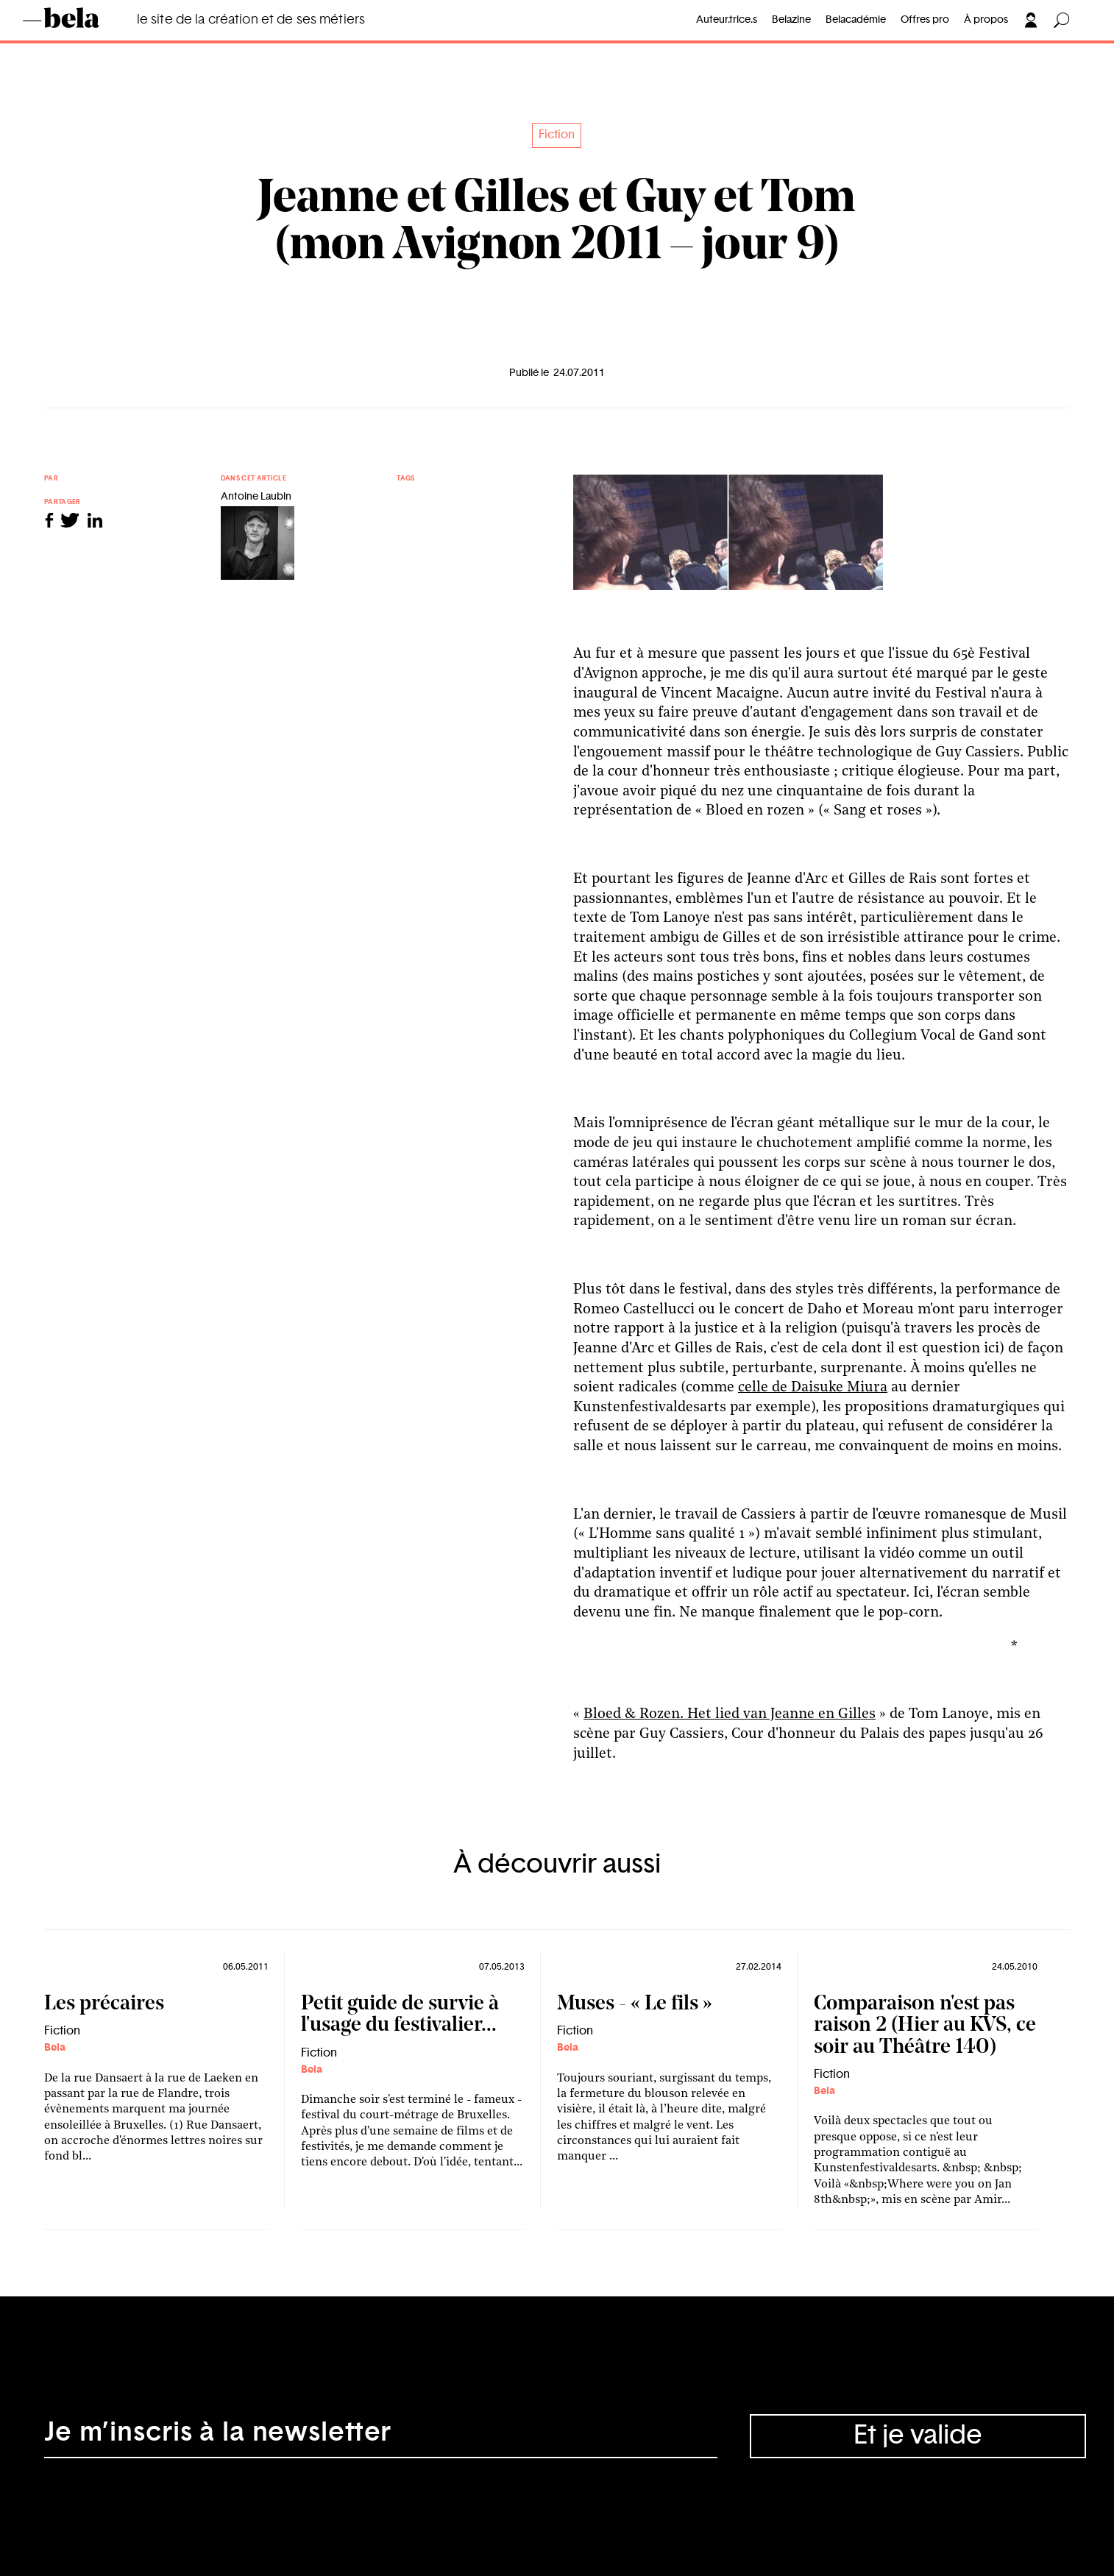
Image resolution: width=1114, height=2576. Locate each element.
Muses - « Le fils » (634, 2004)
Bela (54, 2048)
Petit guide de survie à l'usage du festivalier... (400, 2015)
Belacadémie (856, 20)
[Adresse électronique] (380, 2436)
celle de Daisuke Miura (812, 1387)
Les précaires (104, 2004)
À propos (986, 20)
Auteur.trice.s (726, 20)
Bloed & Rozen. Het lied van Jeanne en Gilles (729, 1714)
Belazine (791, 20)
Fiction (557, 135)
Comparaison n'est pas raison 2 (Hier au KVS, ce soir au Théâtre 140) (925, 2026)
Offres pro (925, 20)
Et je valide (918, 2435)
